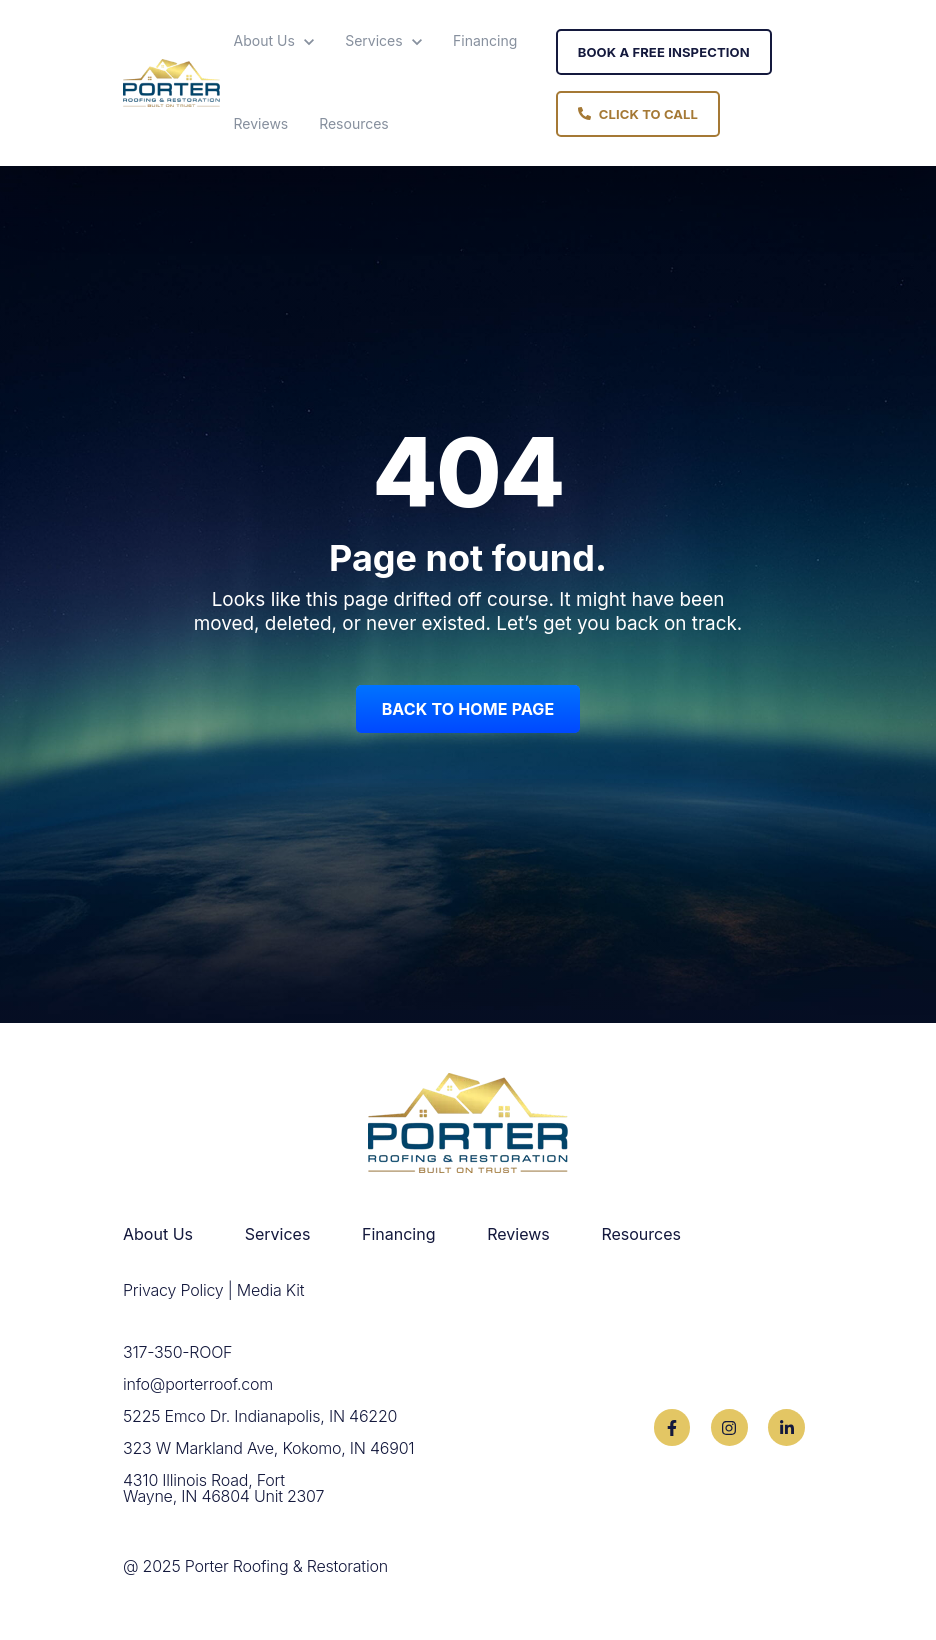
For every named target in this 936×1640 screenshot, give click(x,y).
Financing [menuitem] (399, 1234)
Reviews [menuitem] (518, 1234)
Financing (485, 40)
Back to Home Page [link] (468, 709)
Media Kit (270, 1290)
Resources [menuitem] (641, 1234)
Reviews (261, 123)
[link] (171, 81)
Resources (354, 123)
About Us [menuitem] (158, 1234)
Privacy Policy (173, 1290)
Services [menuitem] (278, 1234)
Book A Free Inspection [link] (664, 52)
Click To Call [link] (638, 114)
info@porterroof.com (198, 1384)
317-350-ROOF (177, 1352)
